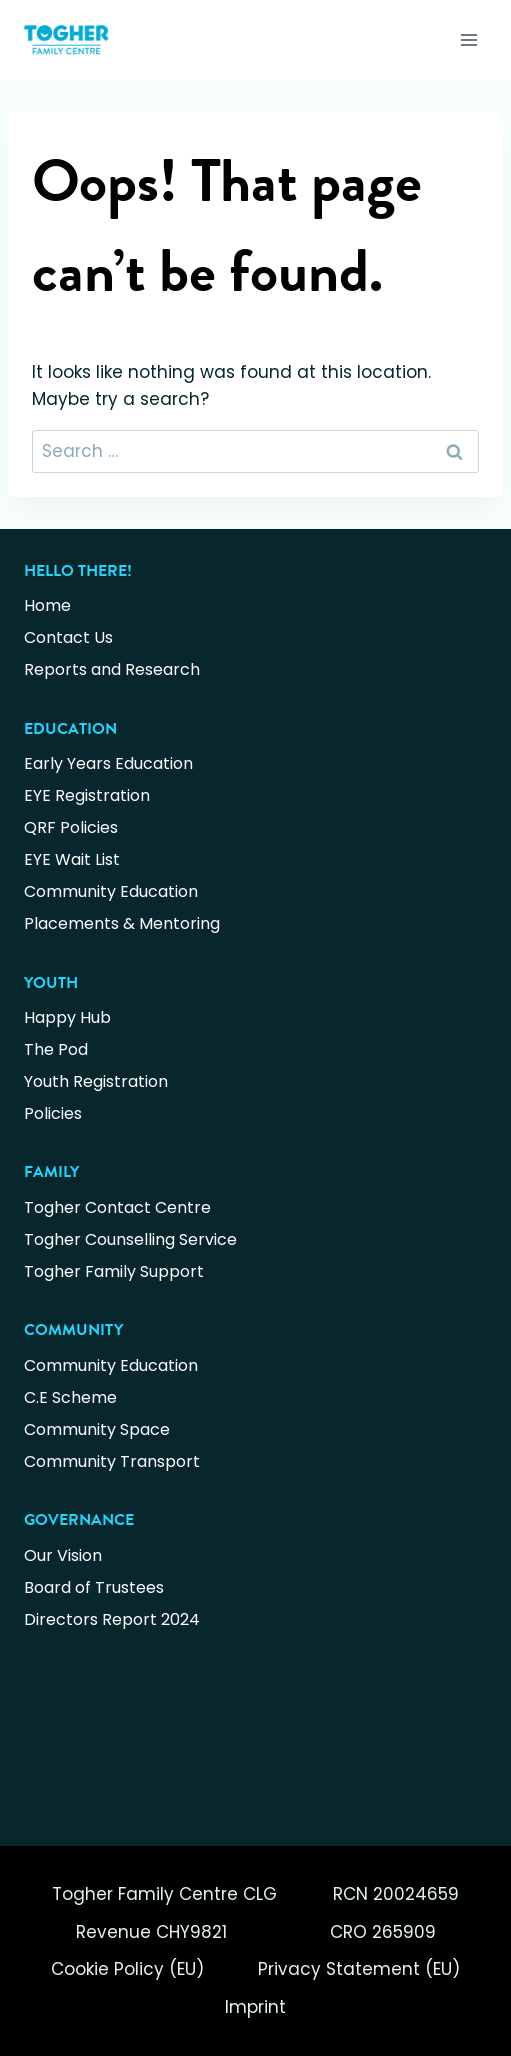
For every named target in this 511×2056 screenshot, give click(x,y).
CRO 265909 (383, 1932)
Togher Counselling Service (130, 1239)
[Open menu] (468, 39)
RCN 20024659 (396, 1894)
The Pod (56, 1049)
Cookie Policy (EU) (127, 1969)
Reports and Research (112, 669)
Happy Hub (67, 1017)
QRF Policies (71, 827)
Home (47, 605)
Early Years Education (108, 763)
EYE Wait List (72, 859)
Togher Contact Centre (117, 1207)
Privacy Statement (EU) (359, 1969)
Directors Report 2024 (112, 1619)
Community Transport (112, 1461)
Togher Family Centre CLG (164, 1894)
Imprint (255, 2007)
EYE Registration (87, 795)
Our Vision (63, 1555)
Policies (53, 1113)
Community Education (111, 891)
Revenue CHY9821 (151, 1932)
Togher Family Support (114, 1271)
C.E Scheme (70, 1397)
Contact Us (68, 637)
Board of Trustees (94, 1587)
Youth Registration (96, 1081)
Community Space (97, 1429)
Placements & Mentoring (122, 923)
